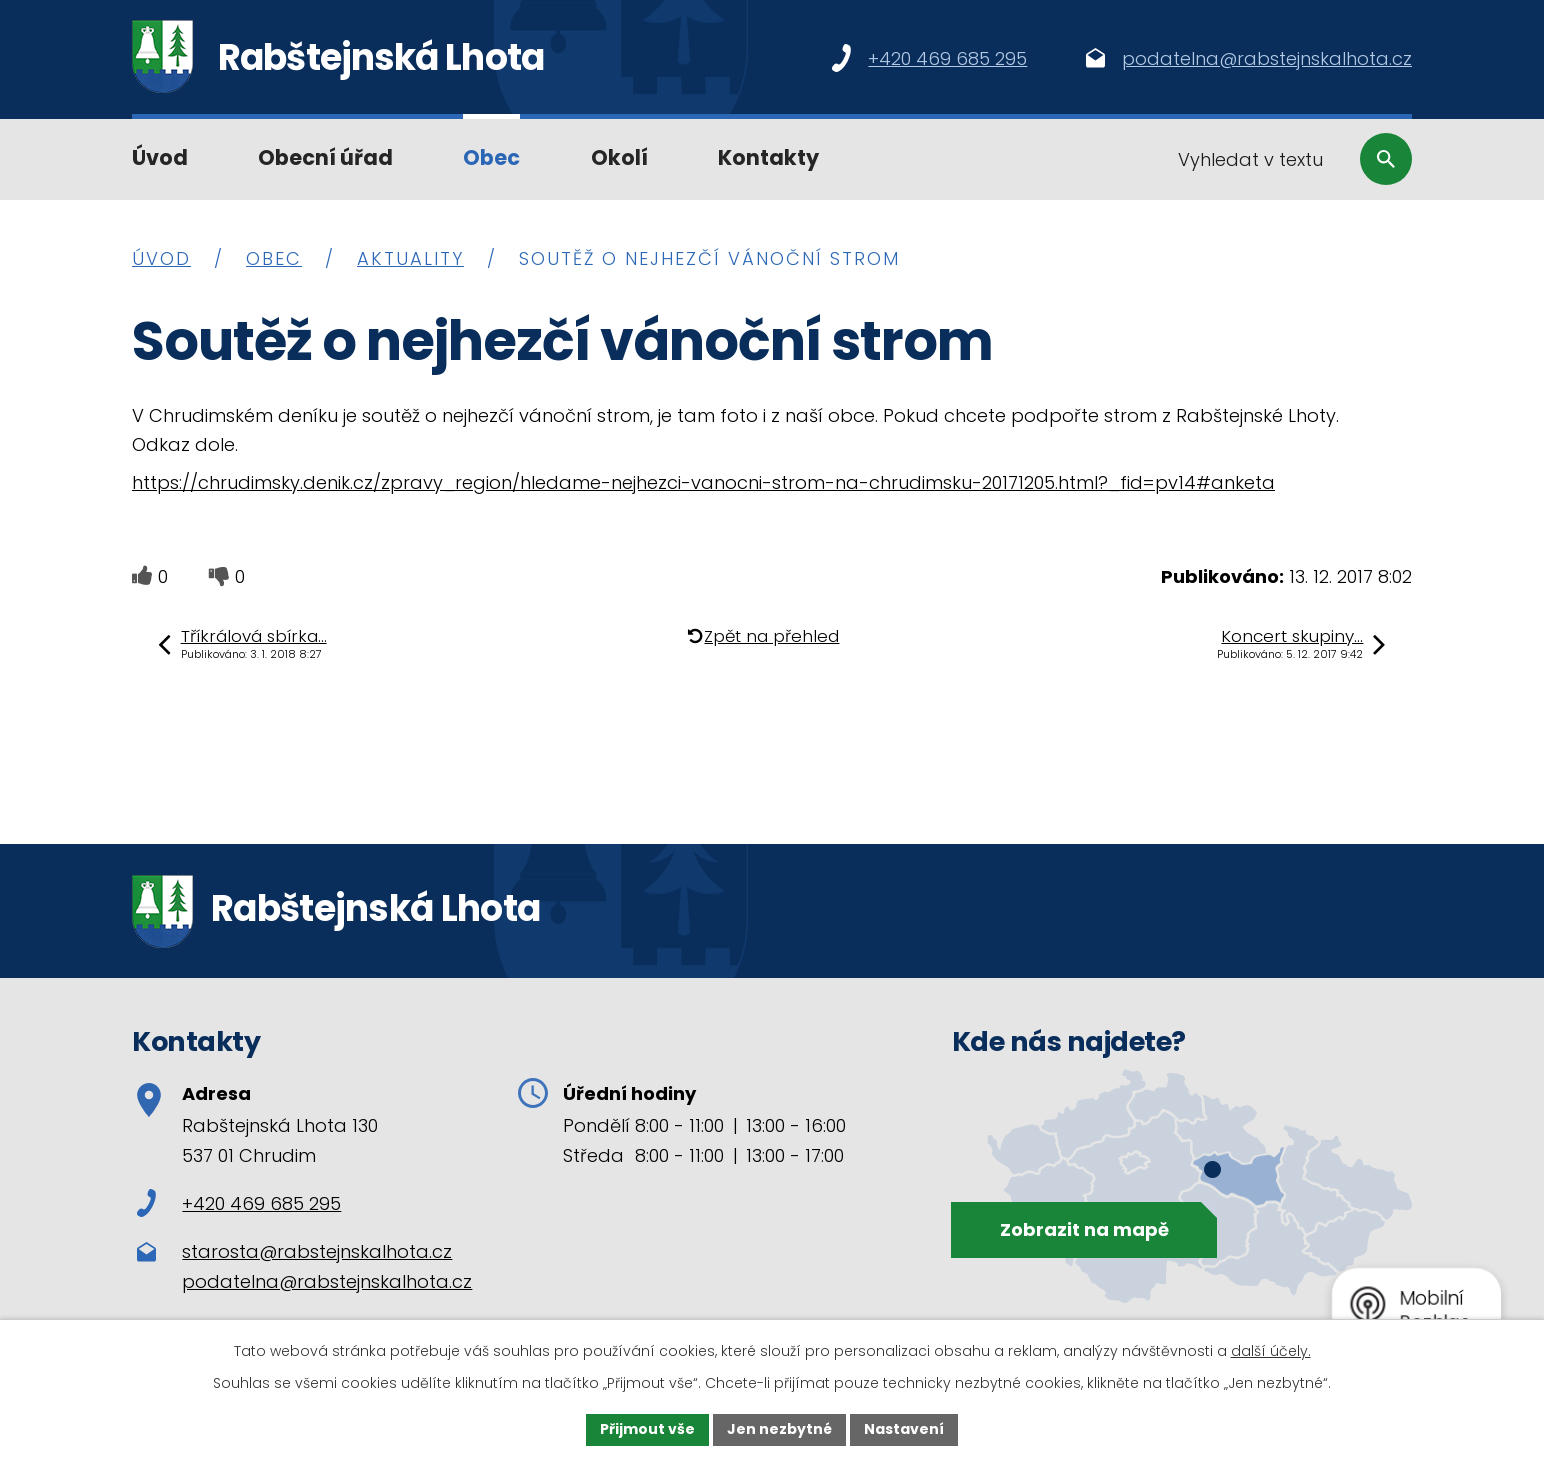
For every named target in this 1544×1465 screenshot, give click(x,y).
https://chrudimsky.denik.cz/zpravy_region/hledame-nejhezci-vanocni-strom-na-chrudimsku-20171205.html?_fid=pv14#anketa (703, 482)
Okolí (619, 157)
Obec (491, 157)
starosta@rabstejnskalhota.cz (317, 1251)
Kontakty (768, 157)
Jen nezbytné (779, 1429)
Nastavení (904, 1429)
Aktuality (410, 258)
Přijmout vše (647, 1429)
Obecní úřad (325, 157)
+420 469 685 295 (239, 1203)
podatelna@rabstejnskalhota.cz (327, 1281)
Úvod (160, 157)
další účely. (1271, 1351)
